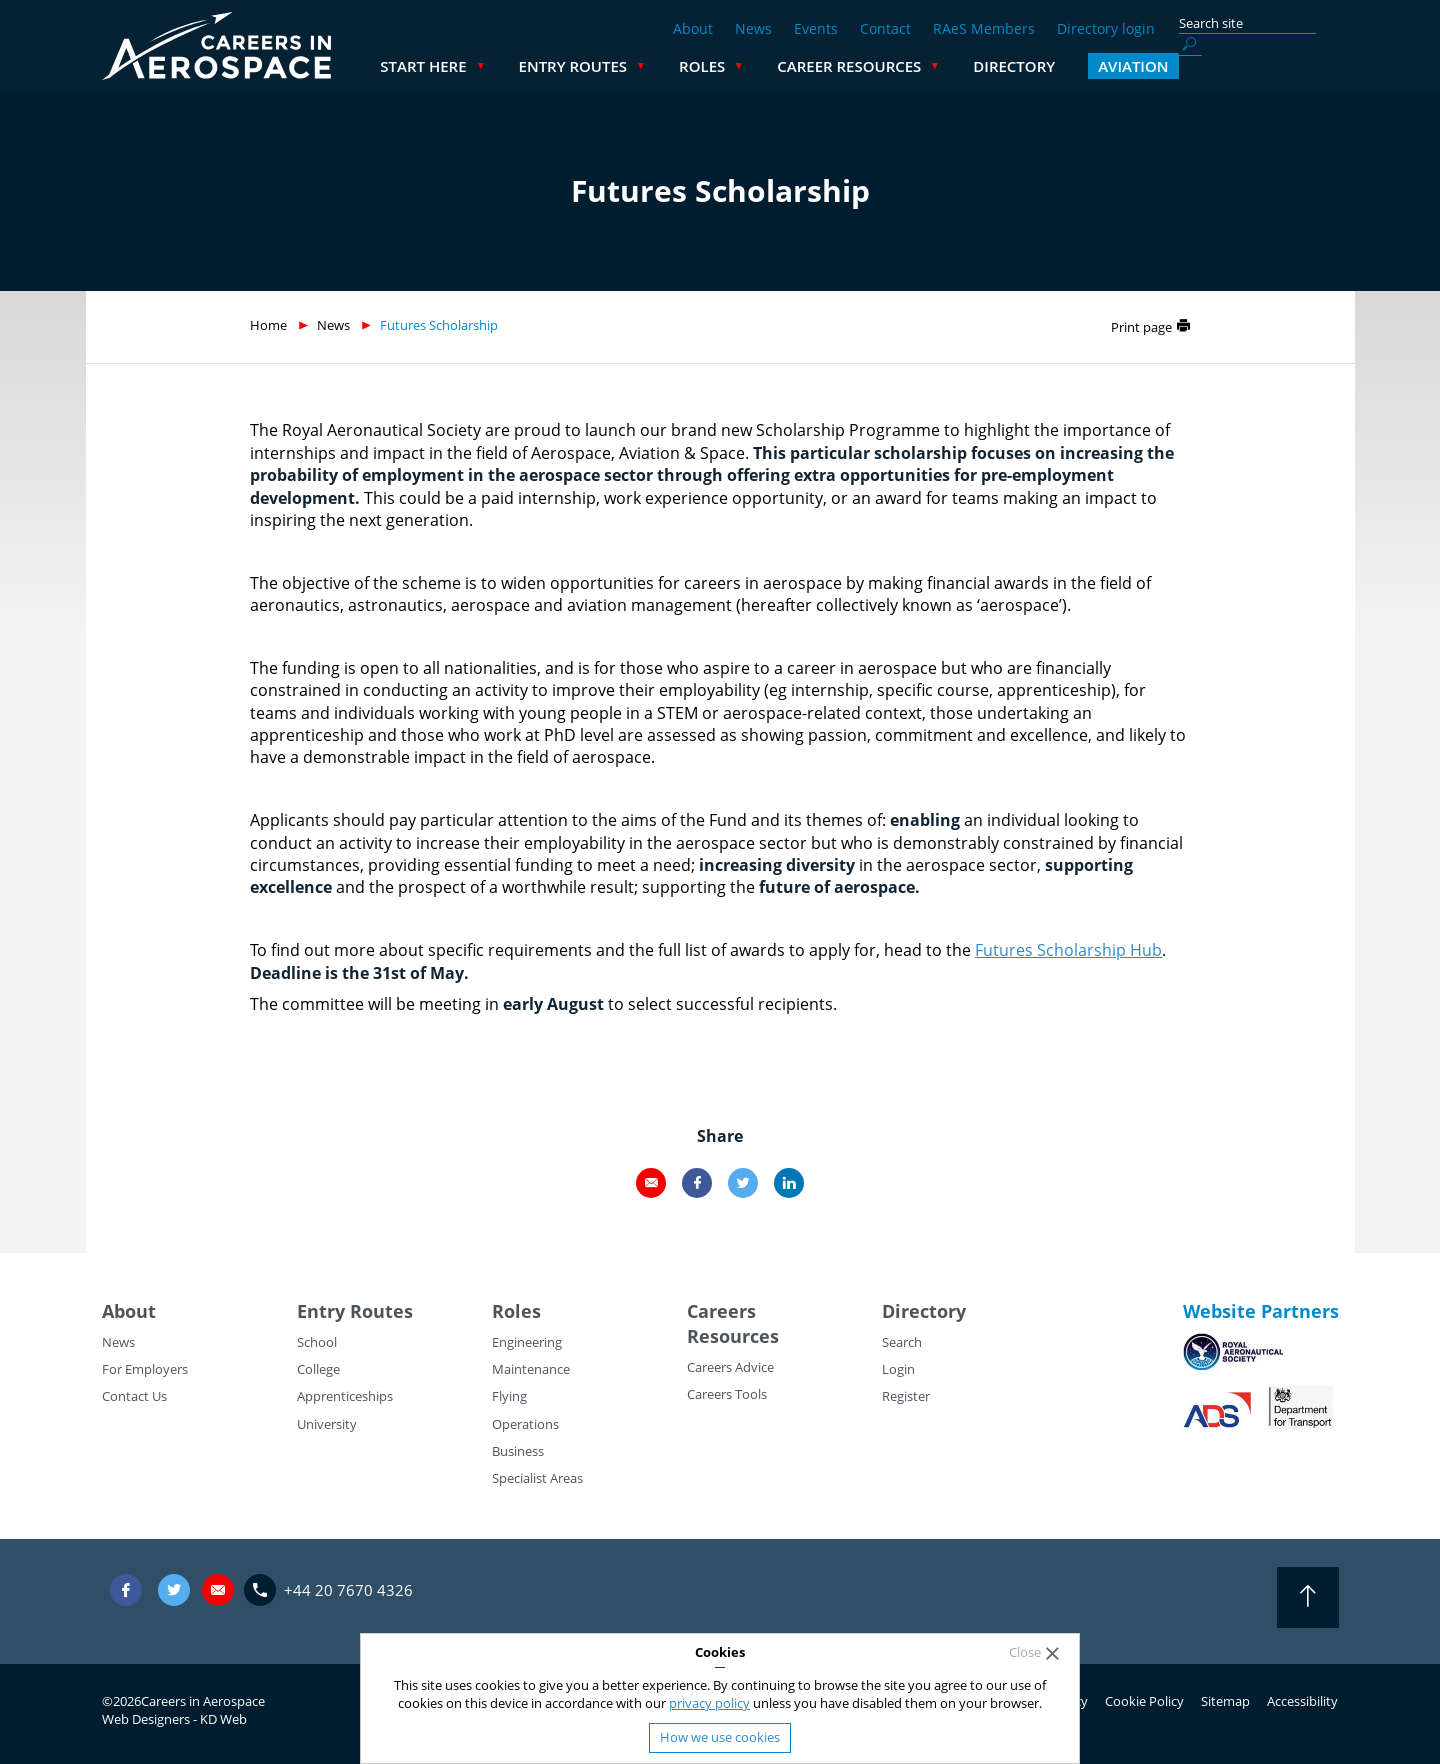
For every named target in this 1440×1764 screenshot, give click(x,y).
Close (1025, 1652)
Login (898, 1369)
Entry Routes (733, 66)
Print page (1141, 327)
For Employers (145, 1369)
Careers (721, 1311)
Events (816, 28)
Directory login (1106, 28)
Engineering (527, 1342)
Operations (525, 1424)
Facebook (697, 1183)
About (693, 28)
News (753, 28)
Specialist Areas (537, 1478)
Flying (509, 1396)
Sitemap (1225, 1701)
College (318, 1369)
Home (268, 325)
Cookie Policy (1144, 1701)
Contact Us (134, 1396)
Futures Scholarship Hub (1068, 950)
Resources (733, 1336)
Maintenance (531, 1369)
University (327, 1424)
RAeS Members (984, 28)
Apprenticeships (345, 1396)
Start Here (583, 66)
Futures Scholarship (439, 325)
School (317, 1342)
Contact (885, 28)
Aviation (1293, 66)
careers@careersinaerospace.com (218, 1589)
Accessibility (1302, 1701)
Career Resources (1009, 66)
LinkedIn (789, 1183)
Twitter (743, 1183)
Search (902, 1342)
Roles (862, 66)
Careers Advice (730, 1367)
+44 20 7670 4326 (348, 1590)
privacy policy (709, 1703)
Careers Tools (727, 1394)
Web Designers (146, 1719)
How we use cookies (720, 1737)
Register (906, 1396)
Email (651, 1183)
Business (518, 1451)
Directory (1174, 66)
